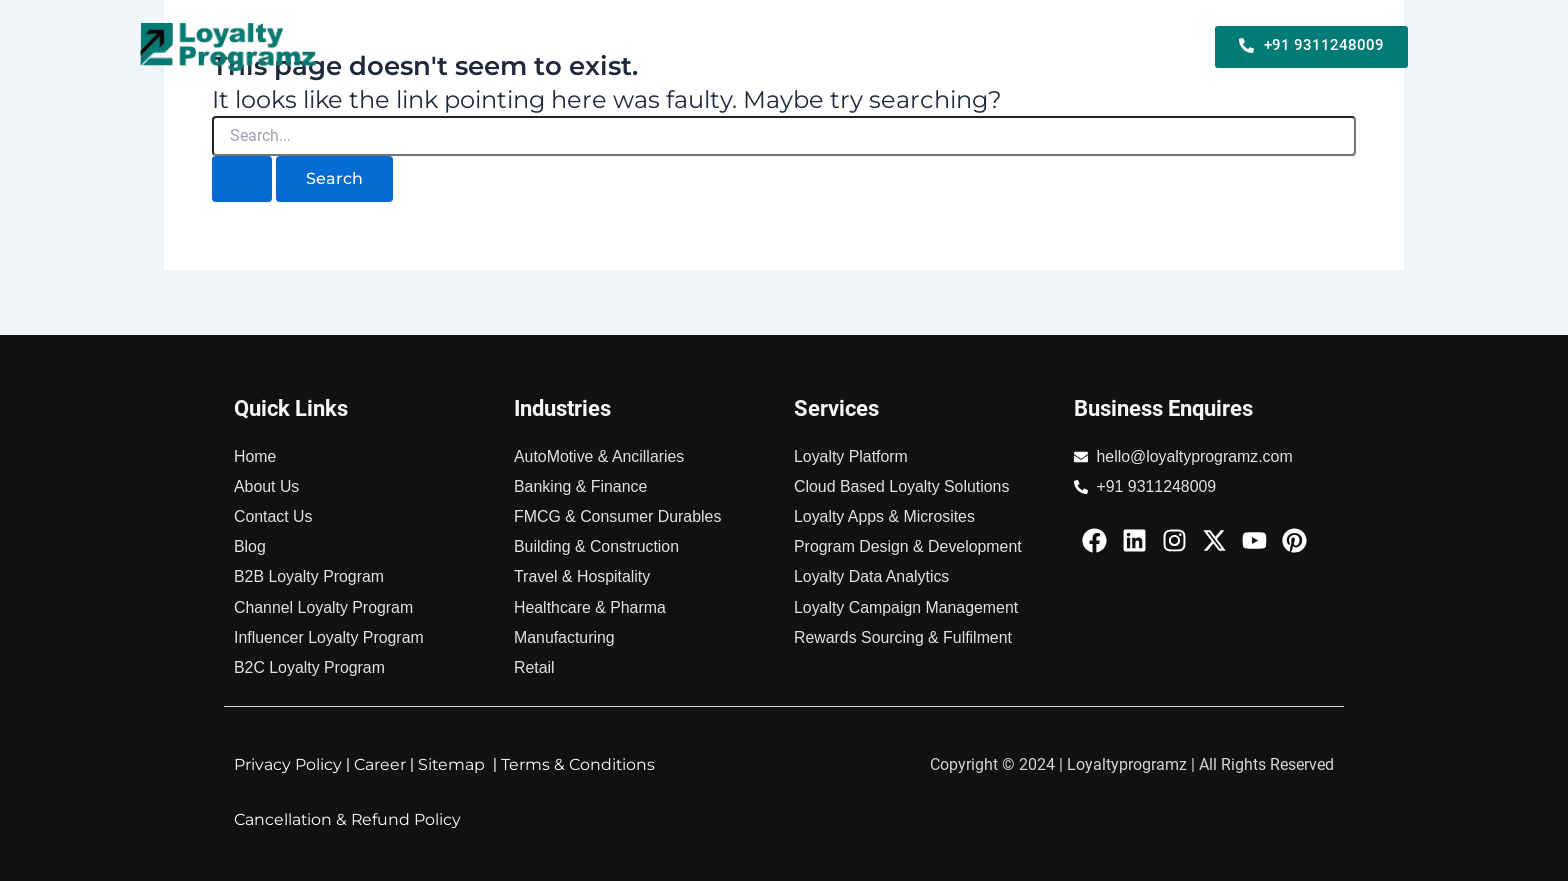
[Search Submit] (242, 179)
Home (463, 32)
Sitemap (453, 764)
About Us (1148, 59)
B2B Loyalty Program (593, 32)
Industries (1146, 32)
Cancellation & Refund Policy (349, 819)
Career (380, 764)
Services (1040, 32)
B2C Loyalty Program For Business (841, 32)
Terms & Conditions (581, 764)
